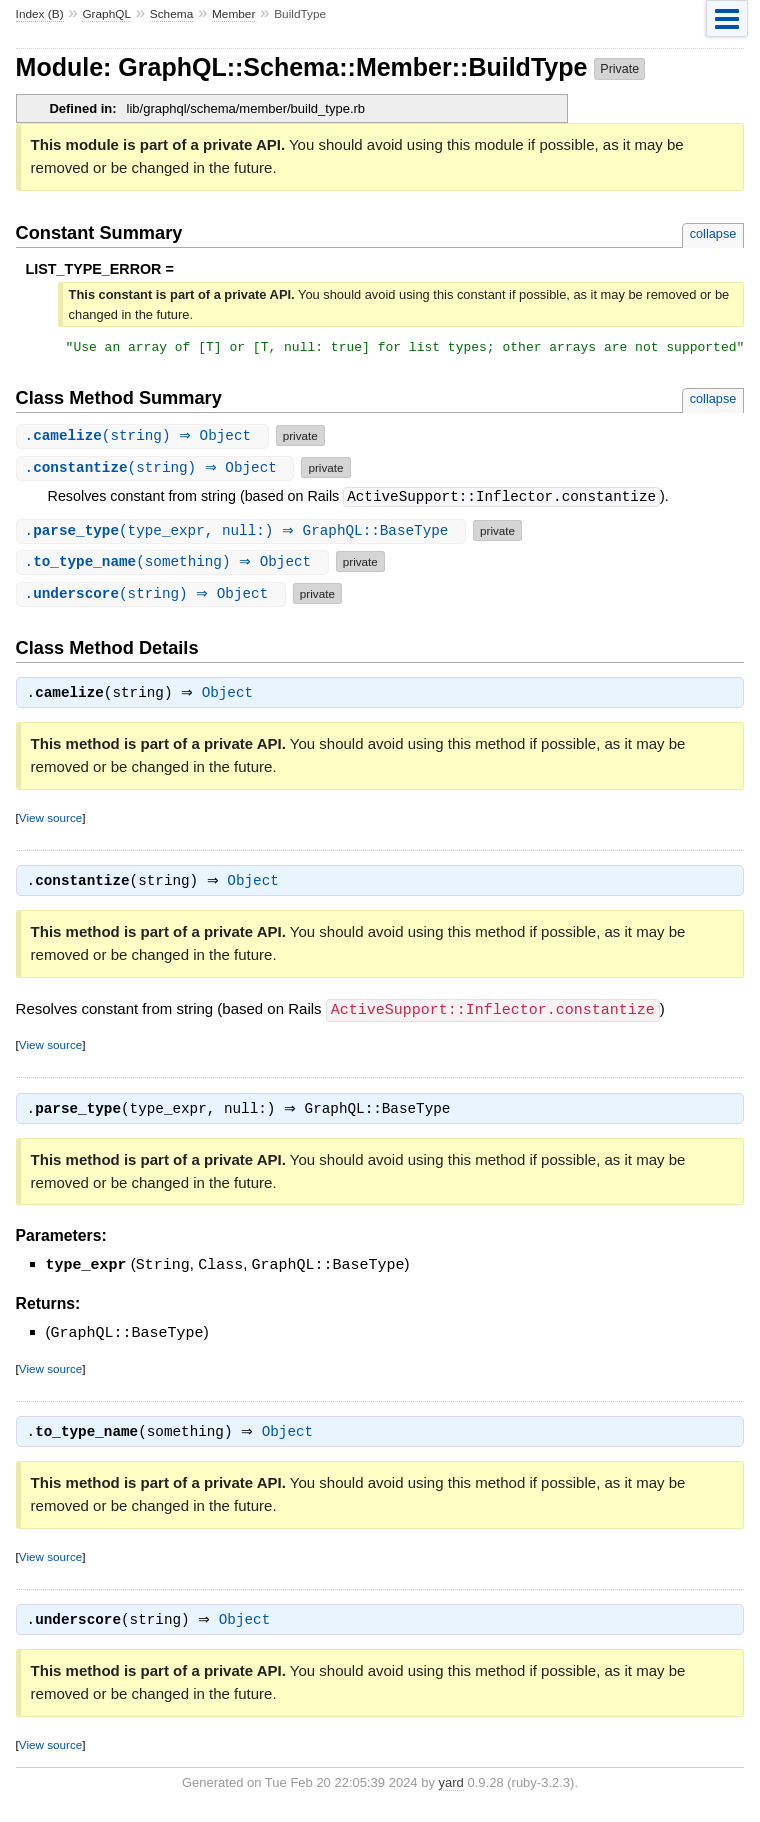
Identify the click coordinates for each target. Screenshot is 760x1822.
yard (451, 1792)
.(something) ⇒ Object (175, 564)
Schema (171, 14)
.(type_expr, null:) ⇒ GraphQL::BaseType (243, 533)
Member (233, 14)
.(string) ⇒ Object (145, 438)
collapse (713, 233)
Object (232, 698)
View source (50, 822)
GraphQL (106, 14)
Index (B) (40, 14)
